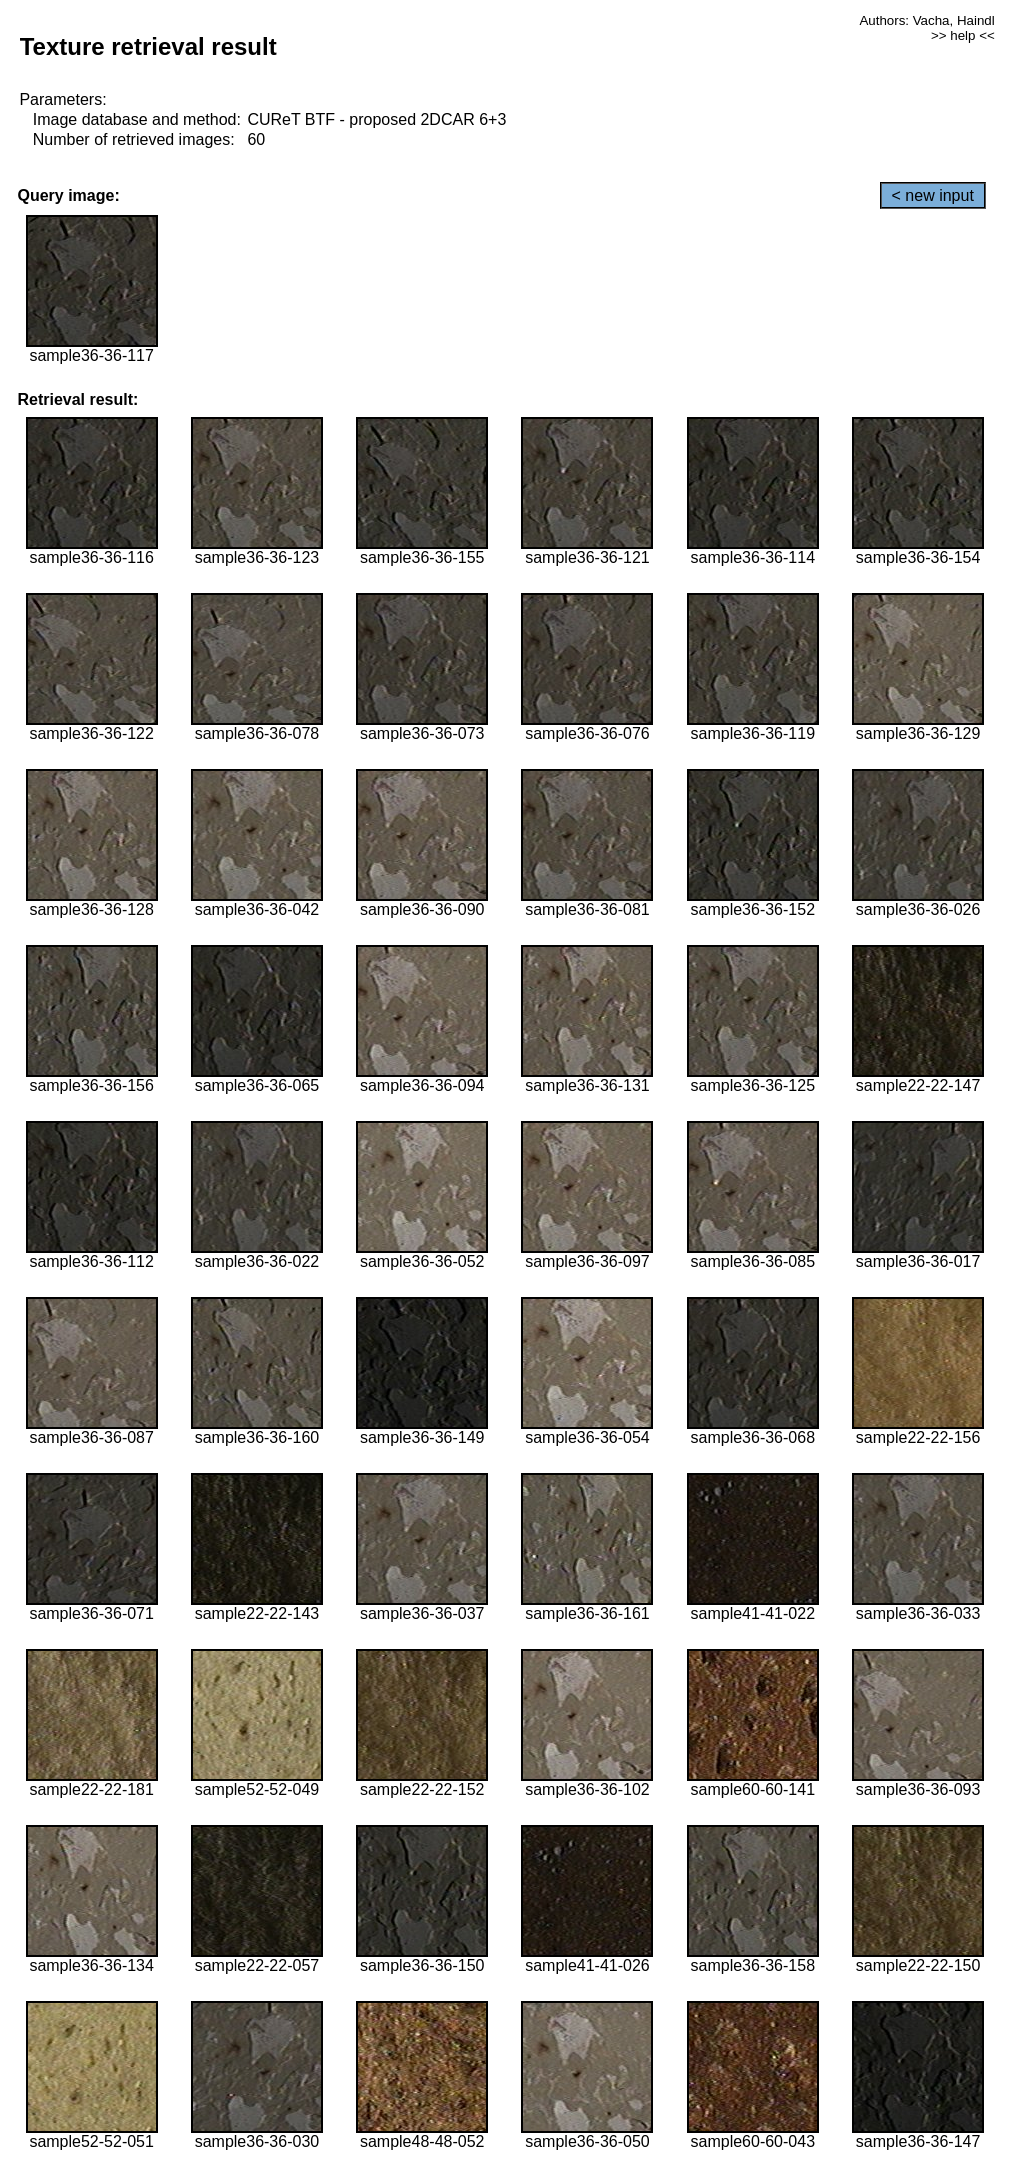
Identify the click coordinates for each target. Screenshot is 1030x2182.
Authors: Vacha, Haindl (926, 20)
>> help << (963, 35)
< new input (933, 195)
